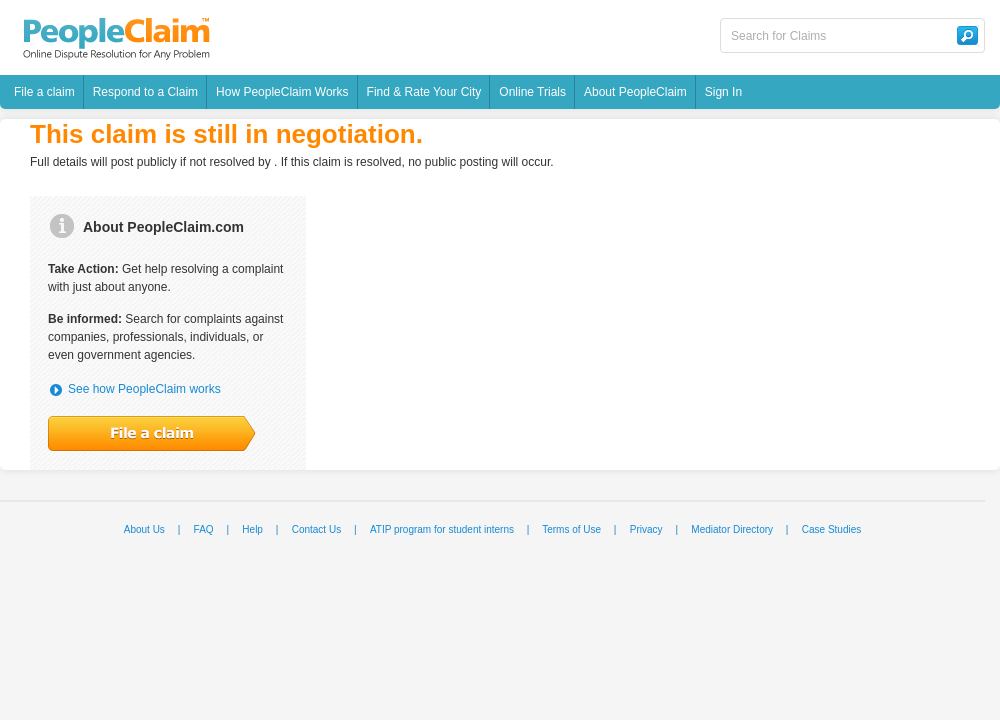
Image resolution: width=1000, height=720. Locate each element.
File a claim (44, 92)
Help (252, 529)
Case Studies (831, 529)
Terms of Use (571, 529)
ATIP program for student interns (442, 529)
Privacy (646, 529)
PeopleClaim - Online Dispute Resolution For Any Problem (116, 39)
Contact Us (316, 529)
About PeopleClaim (635, 92)
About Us (144, 529)
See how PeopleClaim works (144, 389)
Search (967, 35)
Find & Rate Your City (424, 92)
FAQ (204, 529)
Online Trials (532, 92)
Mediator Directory (732, 529)
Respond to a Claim (145, 92)
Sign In (723, 92)
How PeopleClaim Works (282, 92)
